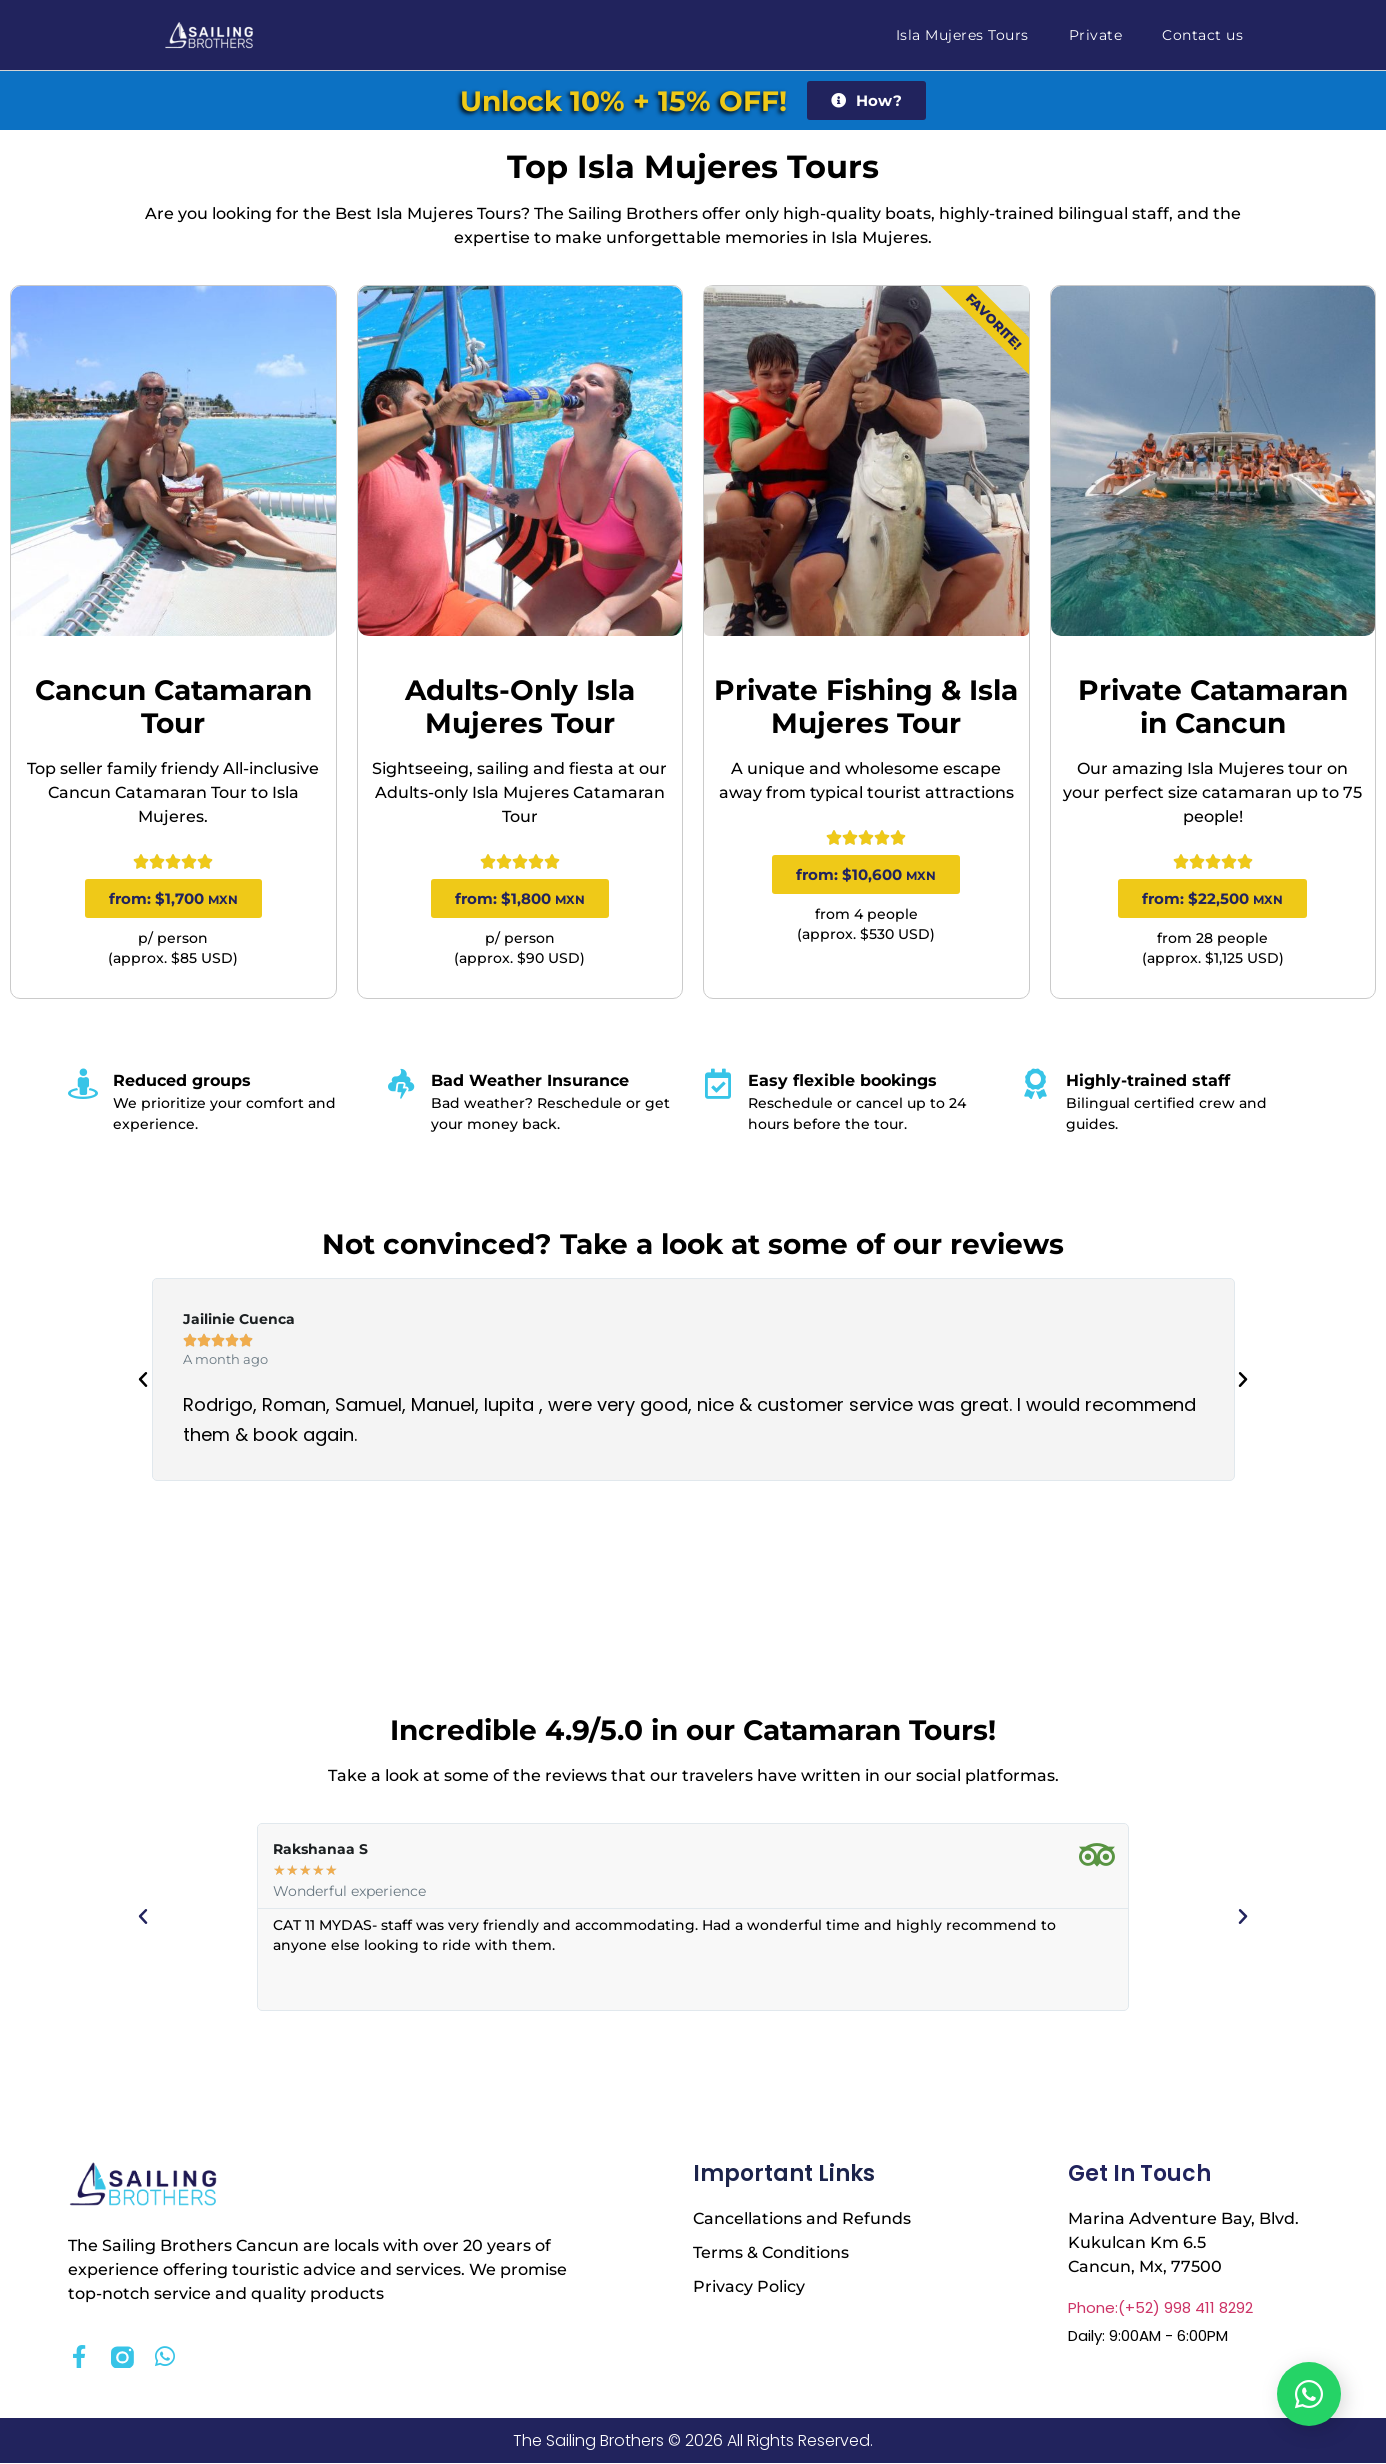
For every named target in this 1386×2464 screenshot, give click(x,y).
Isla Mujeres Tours (962, 35)
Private (1096, 35)
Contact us (1202, 35)
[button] (143, 1380)
